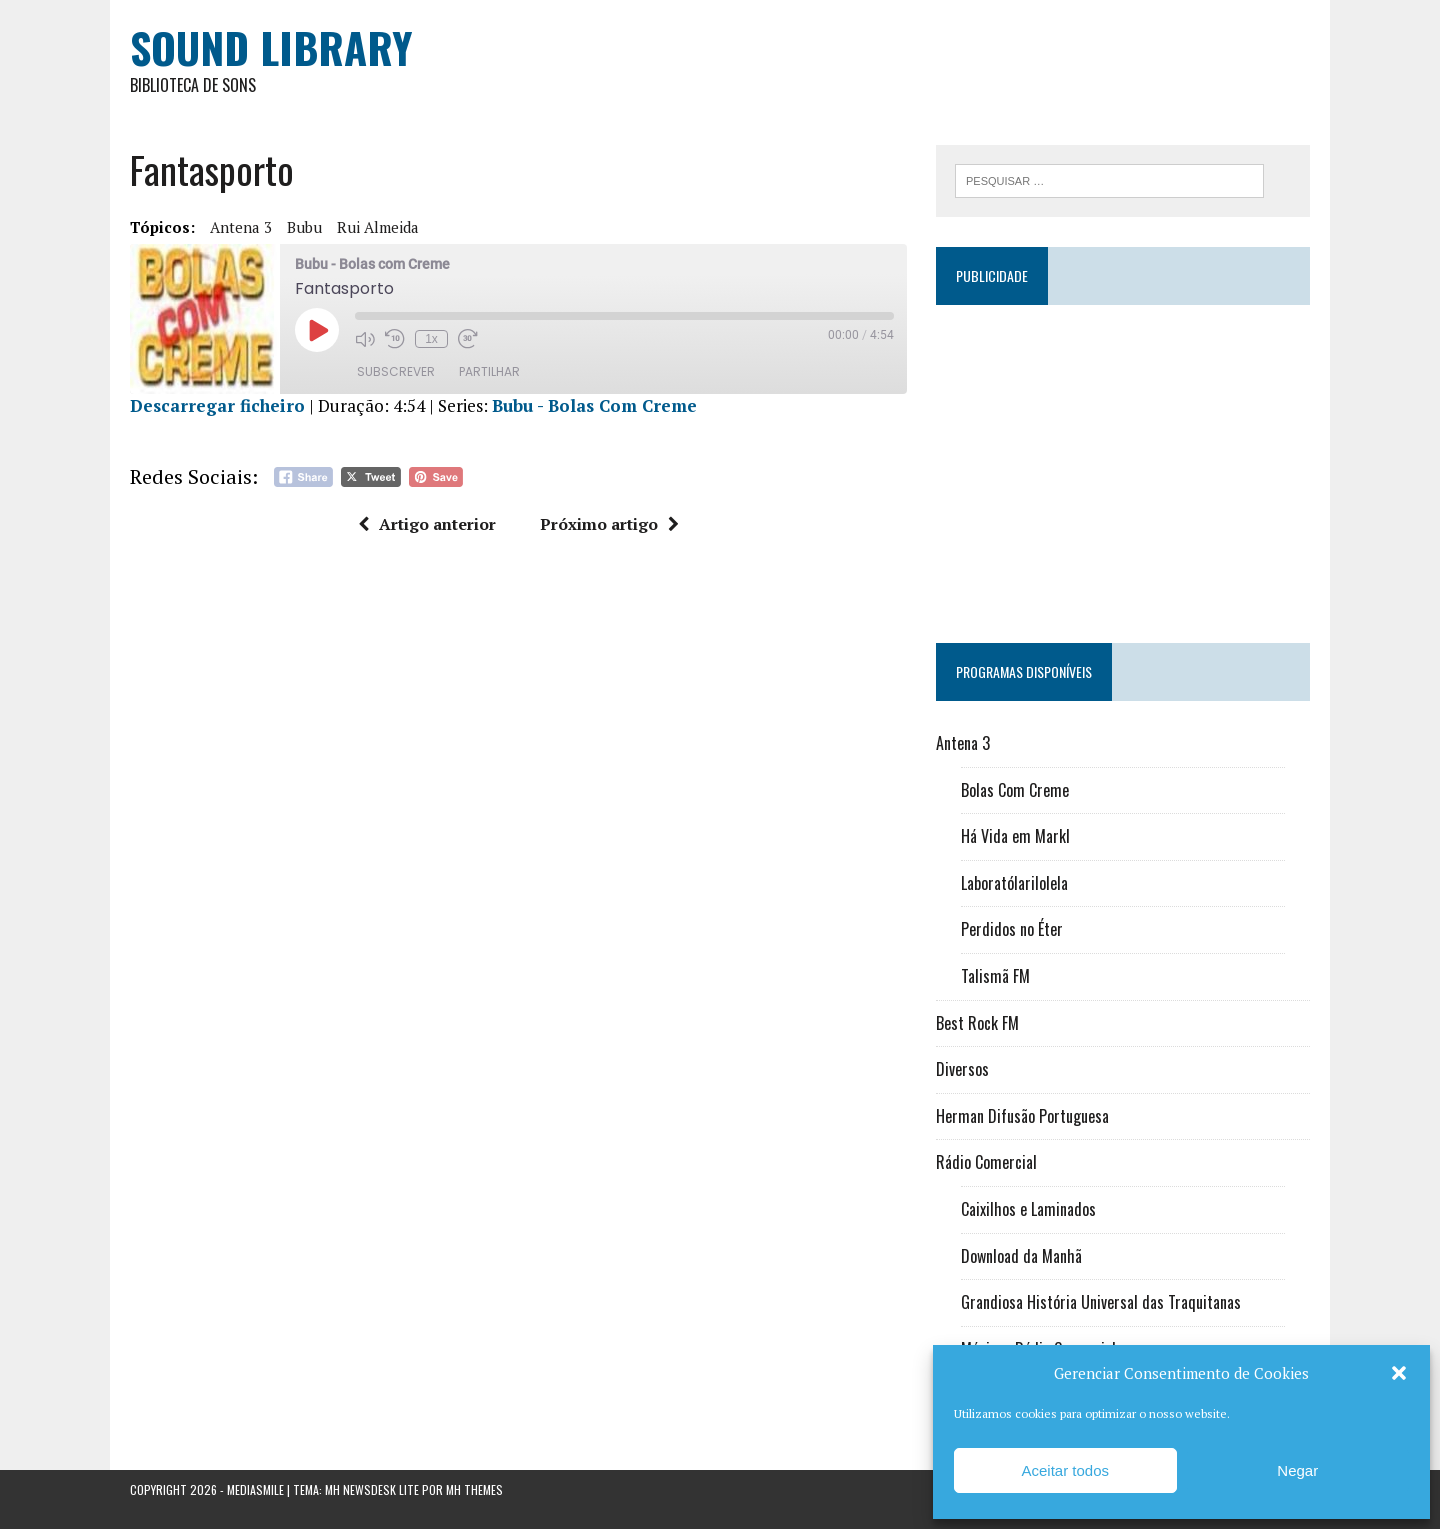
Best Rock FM (977, 1023)
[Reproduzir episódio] (317, 330)
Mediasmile (255, 1489)
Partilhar (489, 371)
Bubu (304, 227)
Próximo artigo (609, 524)
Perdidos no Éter (1012, 929)
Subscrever (396, 371)
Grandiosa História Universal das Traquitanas (1101, 1302)
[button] (1399, 1373)
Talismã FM (995, 976)
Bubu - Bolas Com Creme (594, 405)
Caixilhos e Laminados (1028, 1209)
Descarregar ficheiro (217, 405)
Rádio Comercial (986, 1162)
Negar (1297, 1470)
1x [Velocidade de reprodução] (431, 339)
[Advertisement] (1123, 465)
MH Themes (474, 1489)
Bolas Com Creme (1015, 790)
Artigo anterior (427, 524)
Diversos (962, 1069)
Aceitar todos (1065, 1470)
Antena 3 (241, 227)
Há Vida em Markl (1015, 836)
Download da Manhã (1021, 1256)
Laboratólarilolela (1014, 883)
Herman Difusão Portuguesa (1022, 1116)
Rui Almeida (378, 227)
